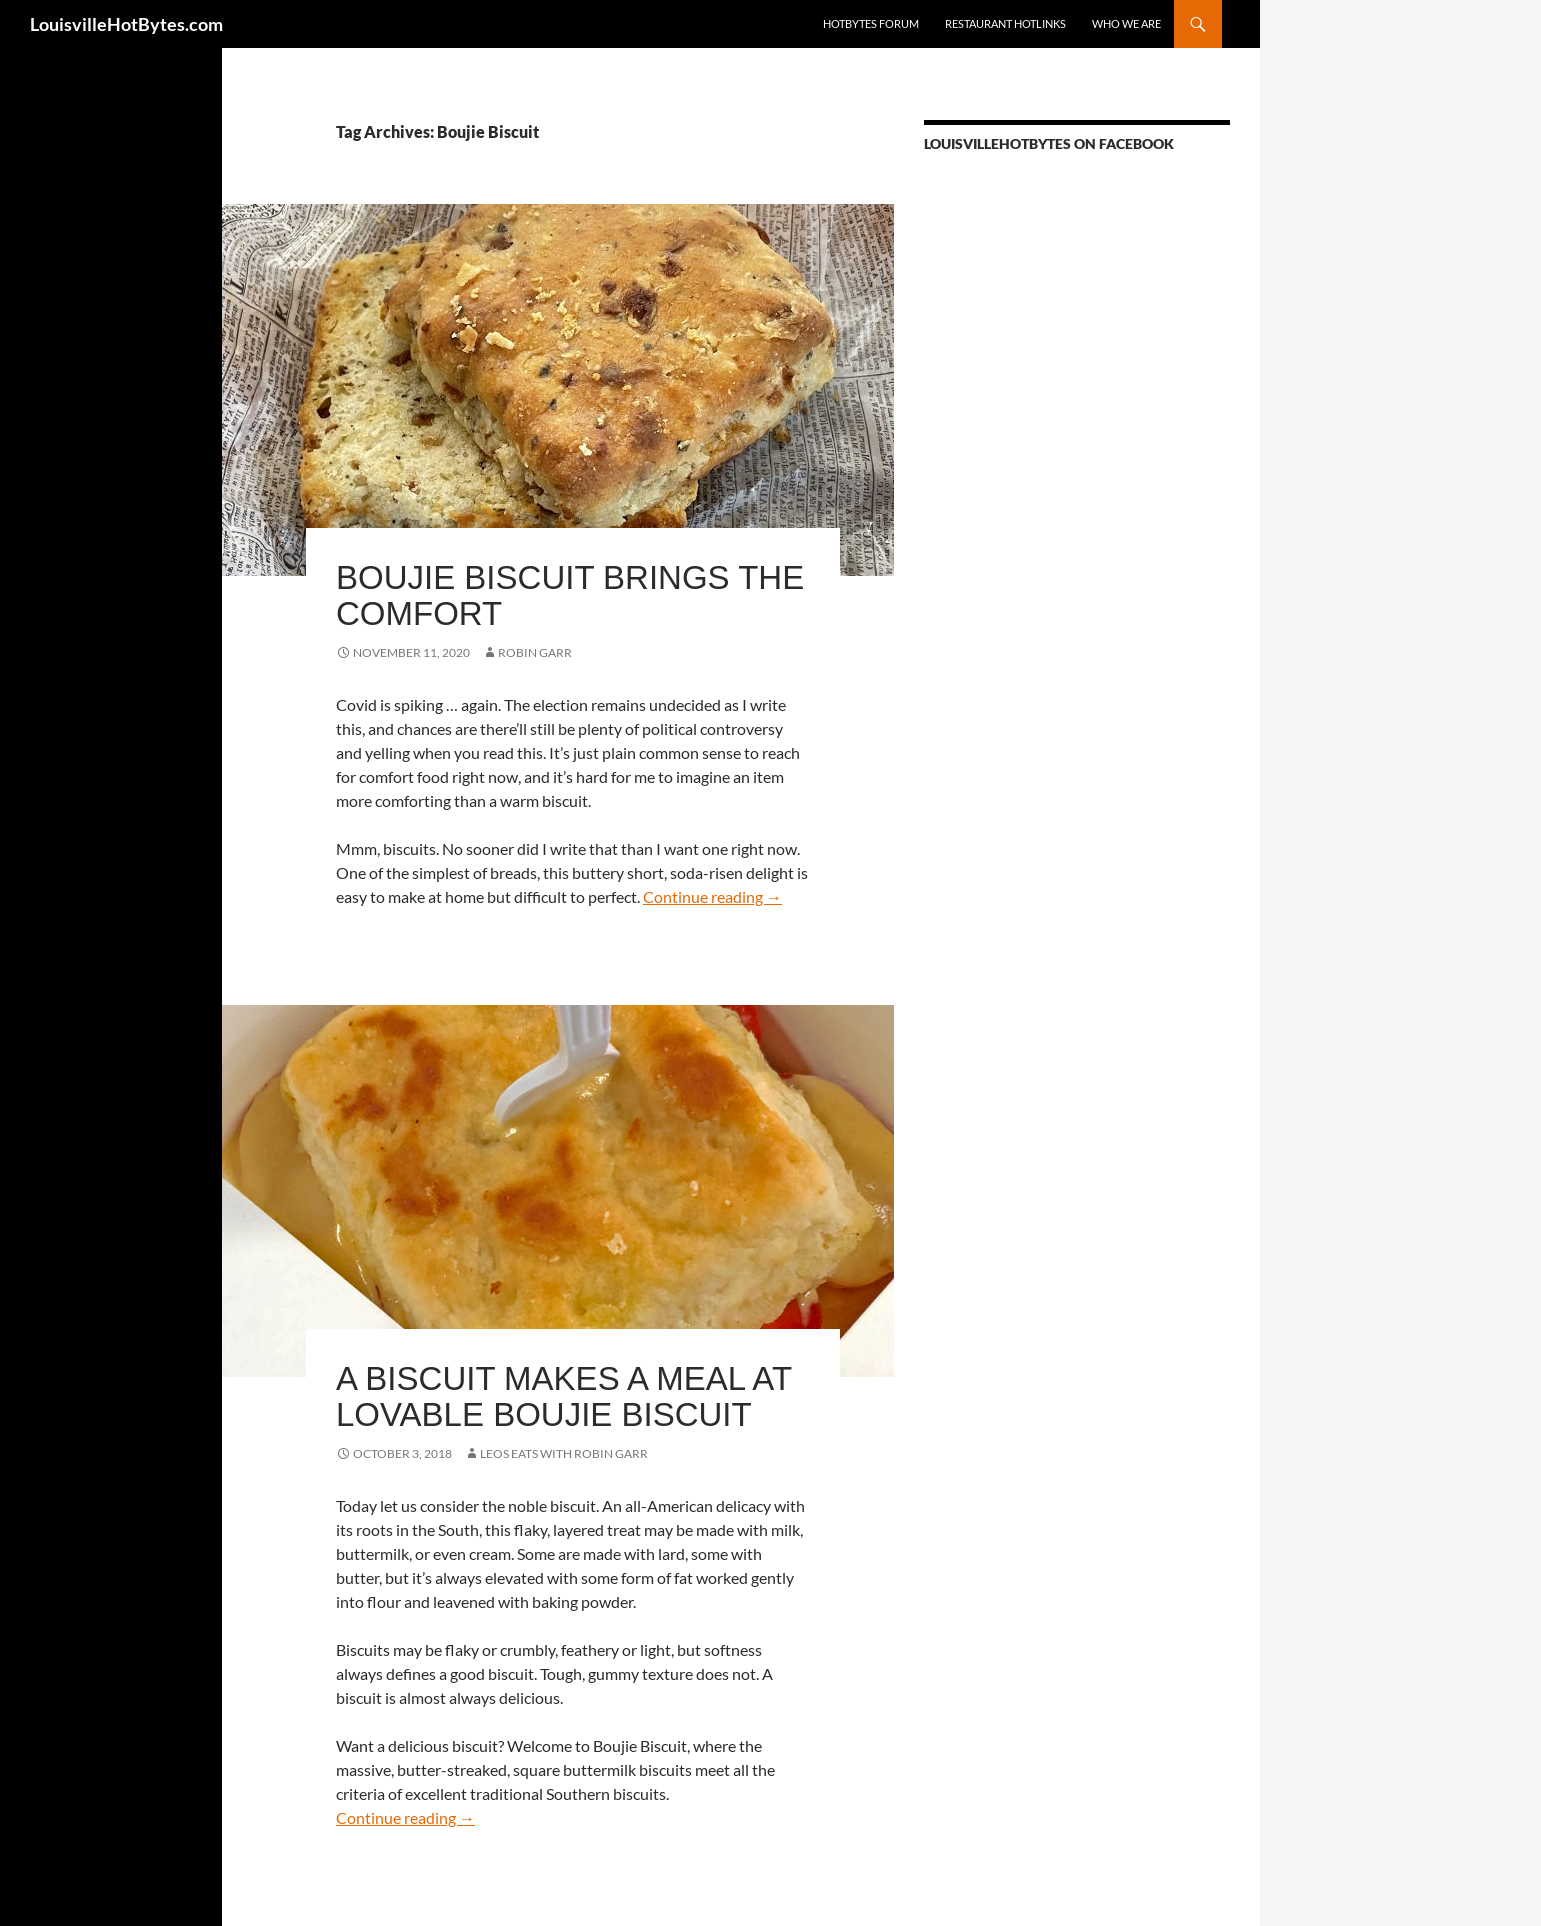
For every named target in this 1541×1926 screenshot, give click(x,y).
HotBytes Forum (871, 23)
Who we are (1126, 23)
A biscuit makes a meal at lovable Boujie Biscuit (563, 1396)
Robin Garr (535, 652)
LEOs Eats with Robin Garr (564, 1453)
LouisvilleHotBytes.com (126, 24)
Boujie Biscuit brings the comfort (570, 595)
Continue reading (712, 896)
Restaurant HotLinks (1005, 23)
